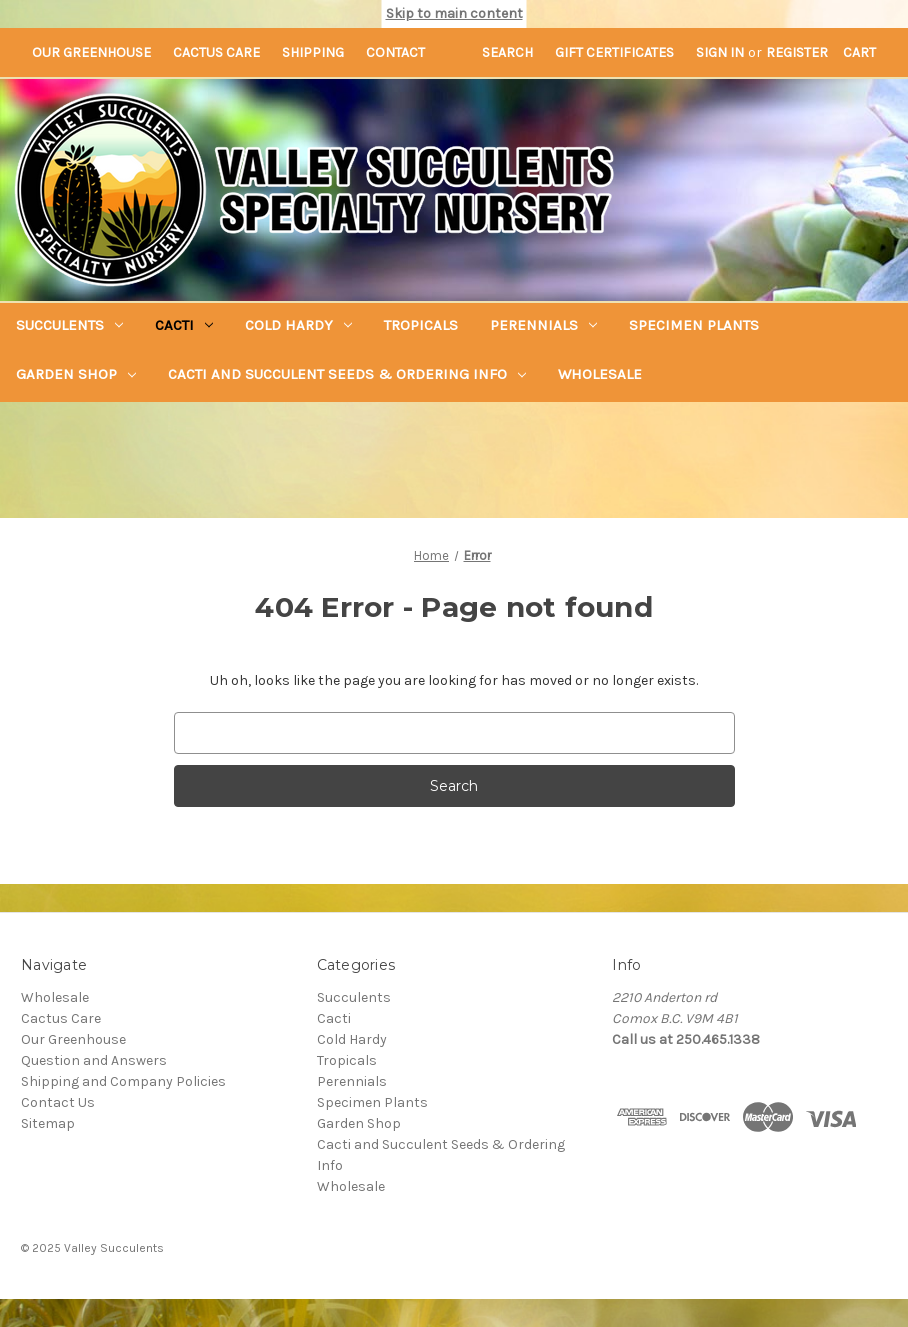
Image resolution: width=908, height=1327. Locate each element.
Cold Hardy (298, 325)
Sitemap (48, 1123)
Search (507, 52)
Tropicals (421, 325)
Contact (395, 52)
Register (797, 52)
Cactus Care (216, 52)
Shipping (313, 52)
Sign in (720, 52)
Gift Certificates (614, 52)
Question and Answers (94, 1060)
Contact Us (58, 1102)
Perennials (543, 325)
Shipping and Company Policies (123, 1081)
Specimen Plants (694, 325)
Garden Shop (76, 374)
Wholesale (600, 374)
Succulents (69, 325)
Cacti (184, 325)
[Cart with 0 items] (859, 52)
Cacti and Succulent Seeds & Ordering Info (347, 374)
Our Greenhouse (91, 52)
